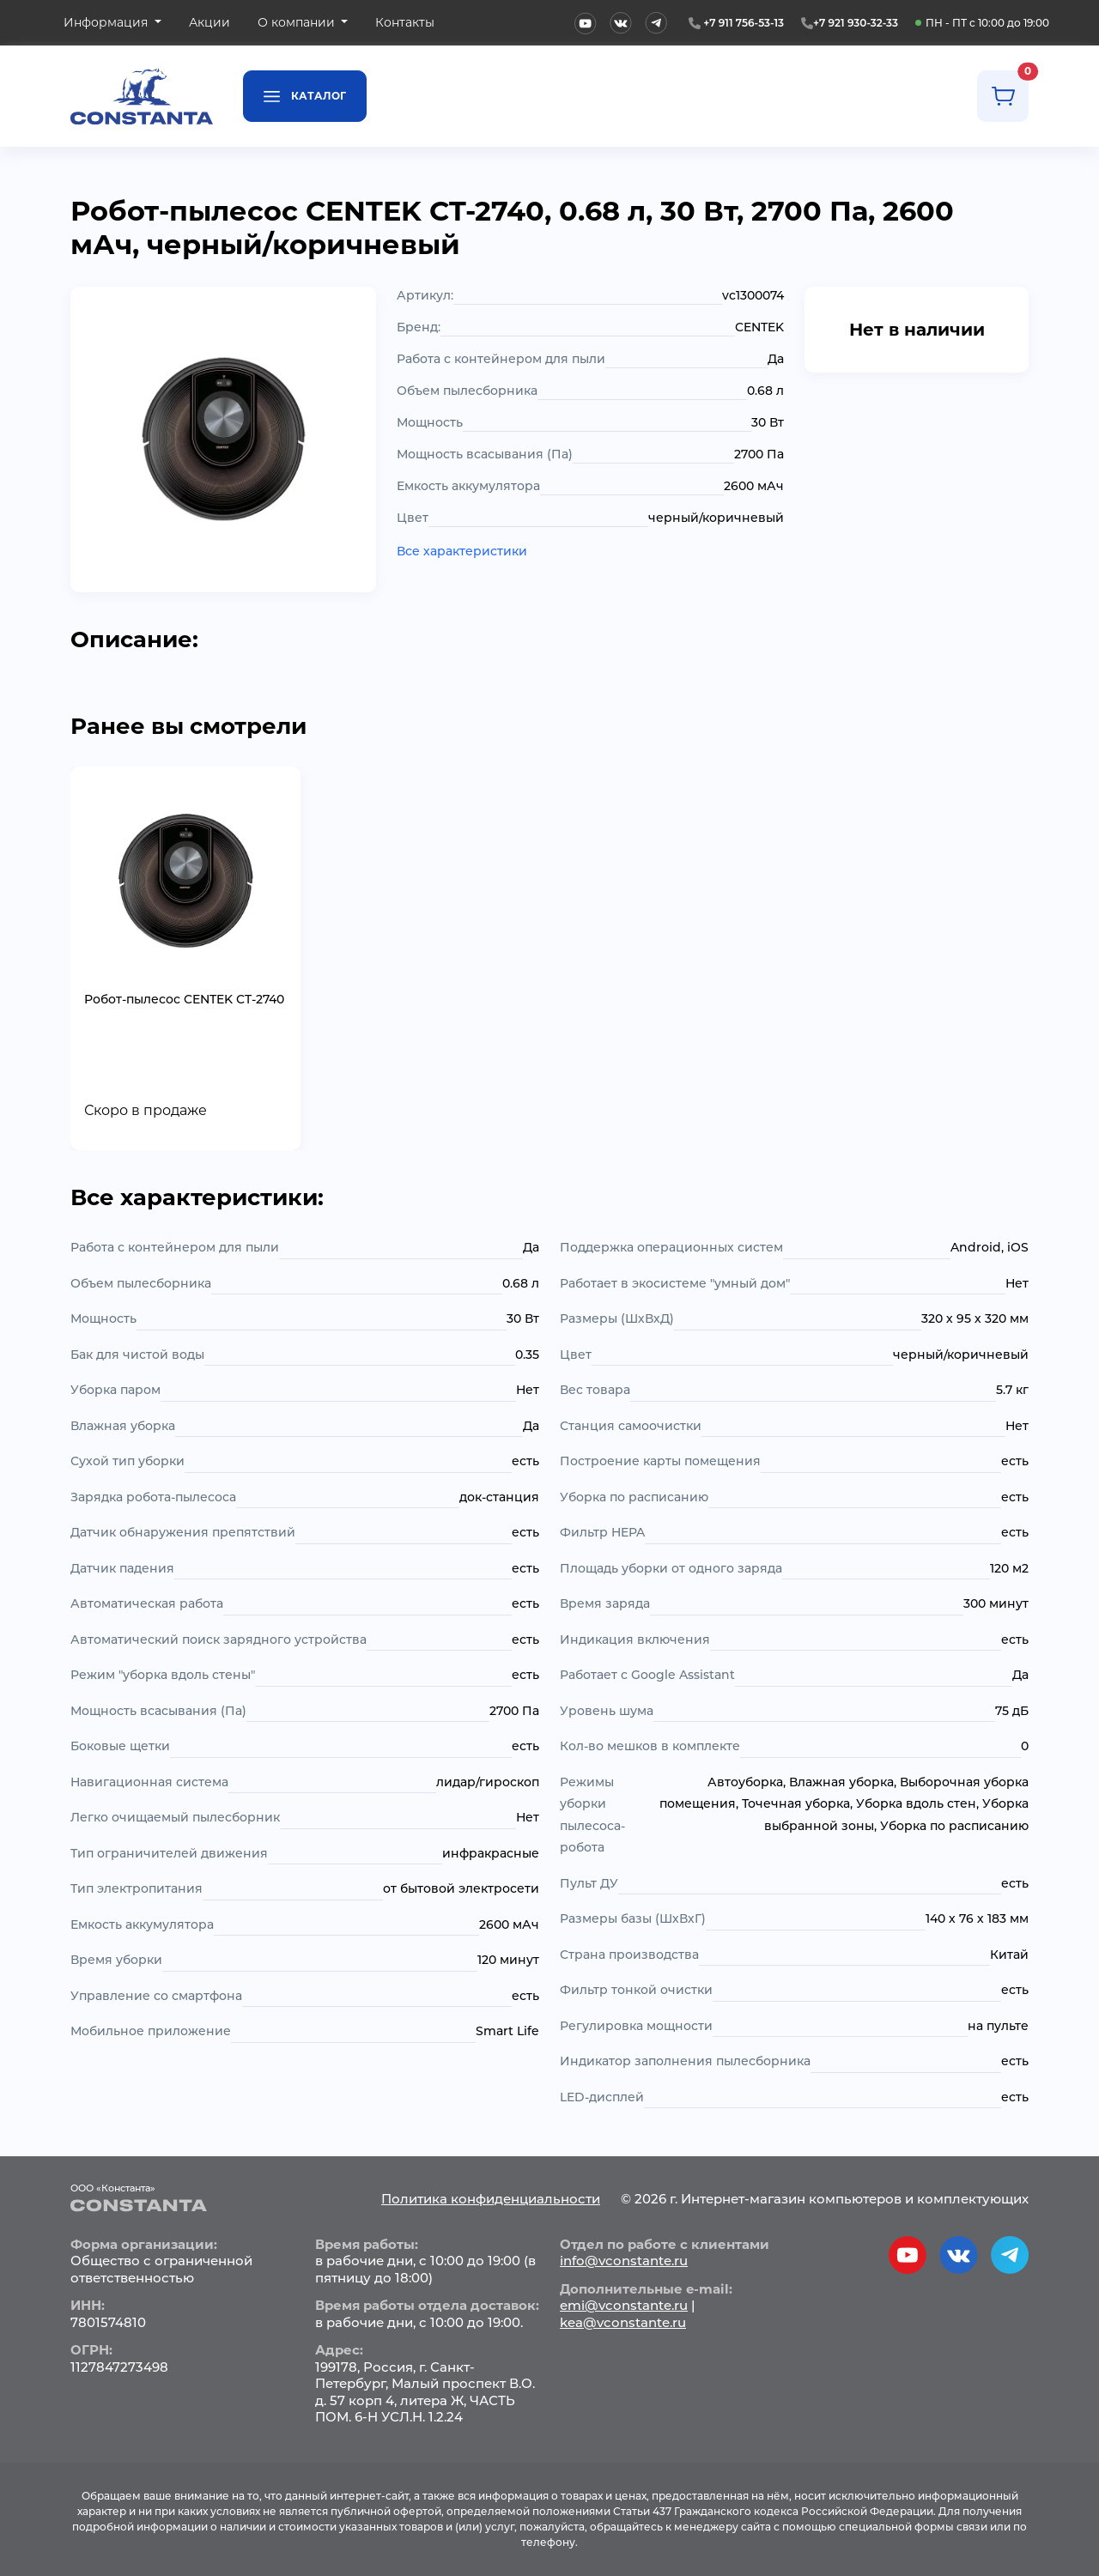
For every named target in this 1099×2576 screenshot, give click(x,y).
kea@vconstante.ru (623, 2322)
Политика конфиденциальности (490, 2199)
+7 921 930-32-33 (855, 22)
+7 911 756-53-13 (743, 22)
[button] (112, 23)
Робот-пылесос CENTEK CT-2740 (184, 999)
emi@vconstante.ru (624, 2305)
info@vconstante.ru (624, 2260)
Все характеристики (462, 551)
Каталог (305, 94)
